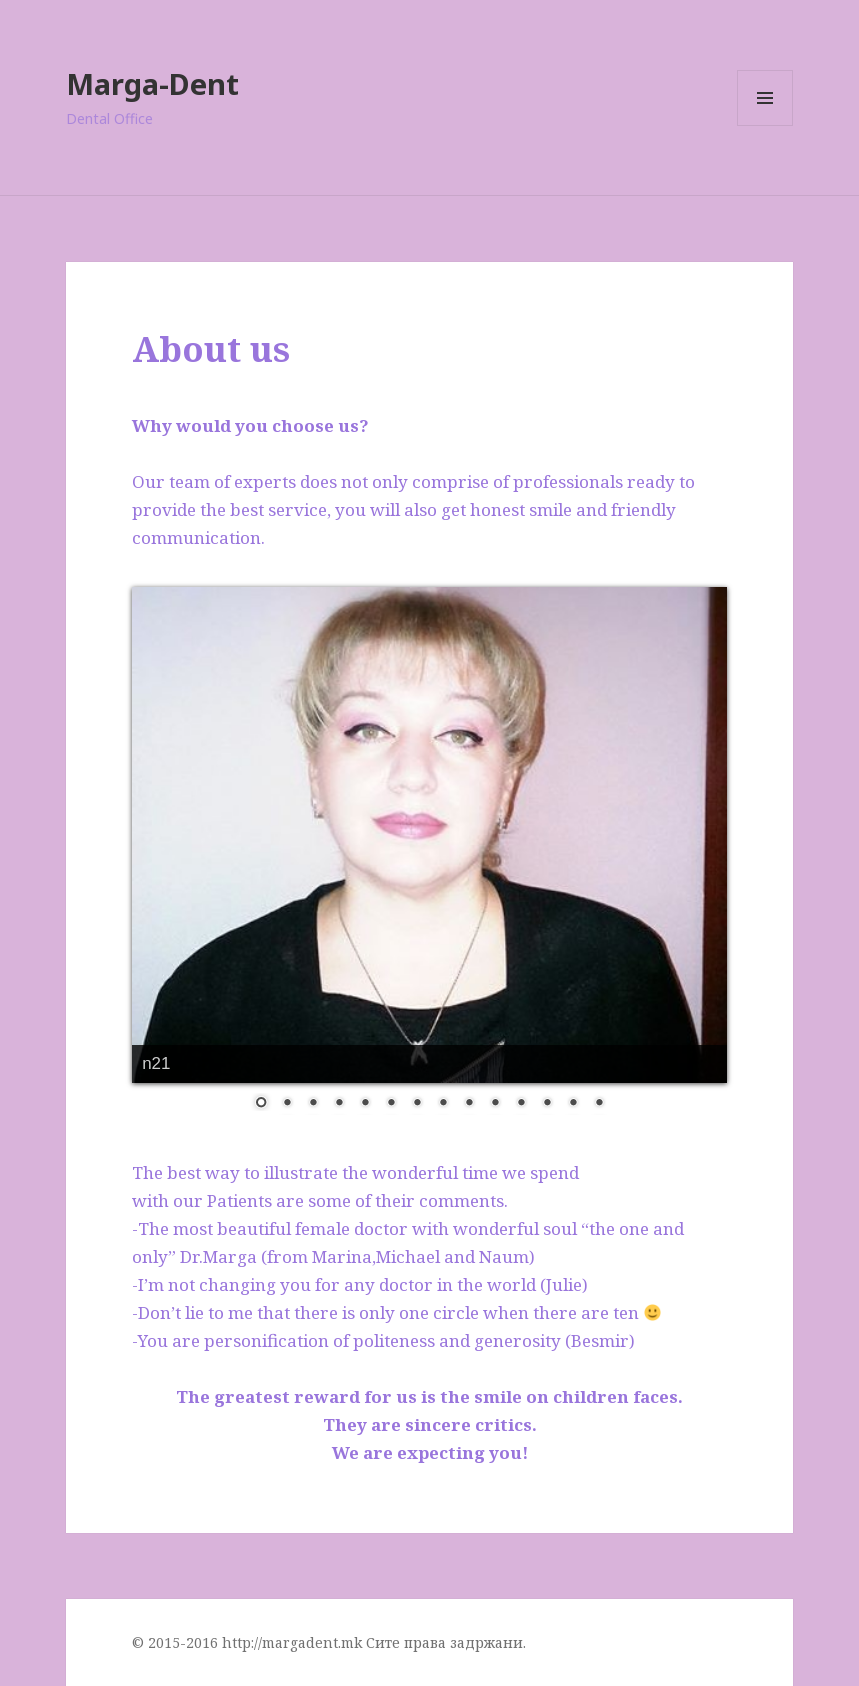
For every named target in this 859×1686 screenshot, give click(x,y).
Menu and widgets (765, 125)
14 (599, 1104)
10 (495, 1104)
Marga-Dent (152, 83)
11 (521, 1104)
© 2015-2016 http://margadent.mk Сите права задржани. (329, 1642)
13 (573, 1104)
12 (547, 1104)
